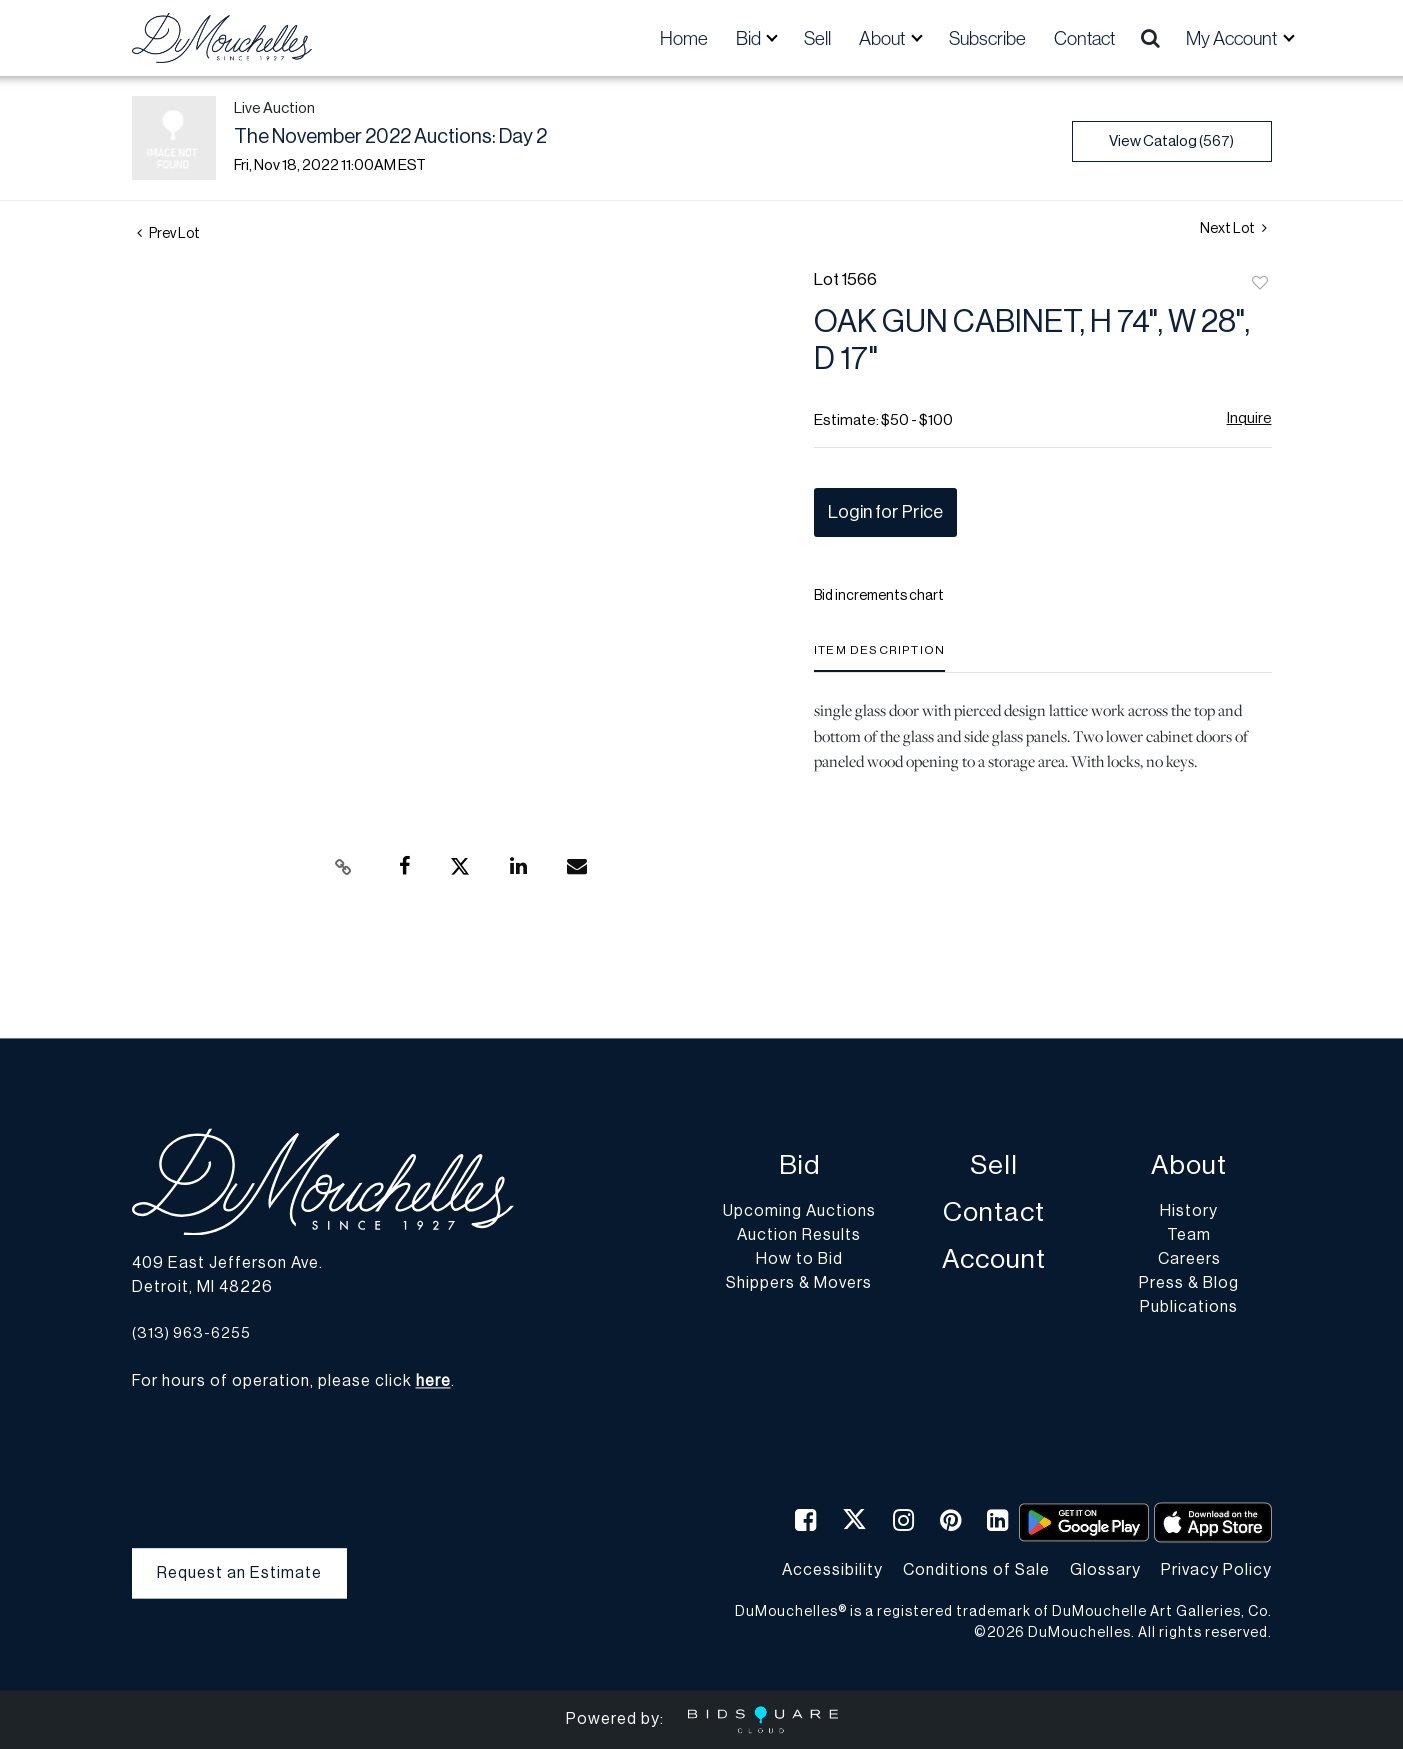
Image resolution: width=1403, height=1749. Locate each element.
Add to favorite (1260, 284)
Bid (799, 1166)
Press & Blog (1189, 1284)
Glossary (1105, 1570)
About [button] (883, 38)
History (1189, 1212)
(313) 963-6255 (191, 1333)
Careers (1189, 1260)
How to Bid (799, 1260)
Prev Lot (168, 234)
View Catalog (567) (1171, 141)
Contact (1084, 38)
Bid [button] (750, 38)
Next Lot (1233, 228)
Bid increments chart (879, 596)
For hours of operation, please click (291, 1382)
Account (994, 1260)
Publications (1189, 1308)
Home (684, 38)
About (1189, 1166)
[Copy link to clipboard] (344, 867)
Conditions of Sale (976, 1570)
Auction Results (799, 1236)
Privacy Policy (1216, 1570)
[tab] (879, 657)
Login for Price (885, 512)
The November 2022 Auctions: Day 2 (390, 137)
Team (1189, 1236)
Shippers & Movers (799, 1284)
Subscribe (987, 38)
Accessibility (832, 1570)
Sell (817, 38)
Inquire (1249, 418)
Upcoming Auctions (799, 1212)
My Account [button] (1233, 38)
